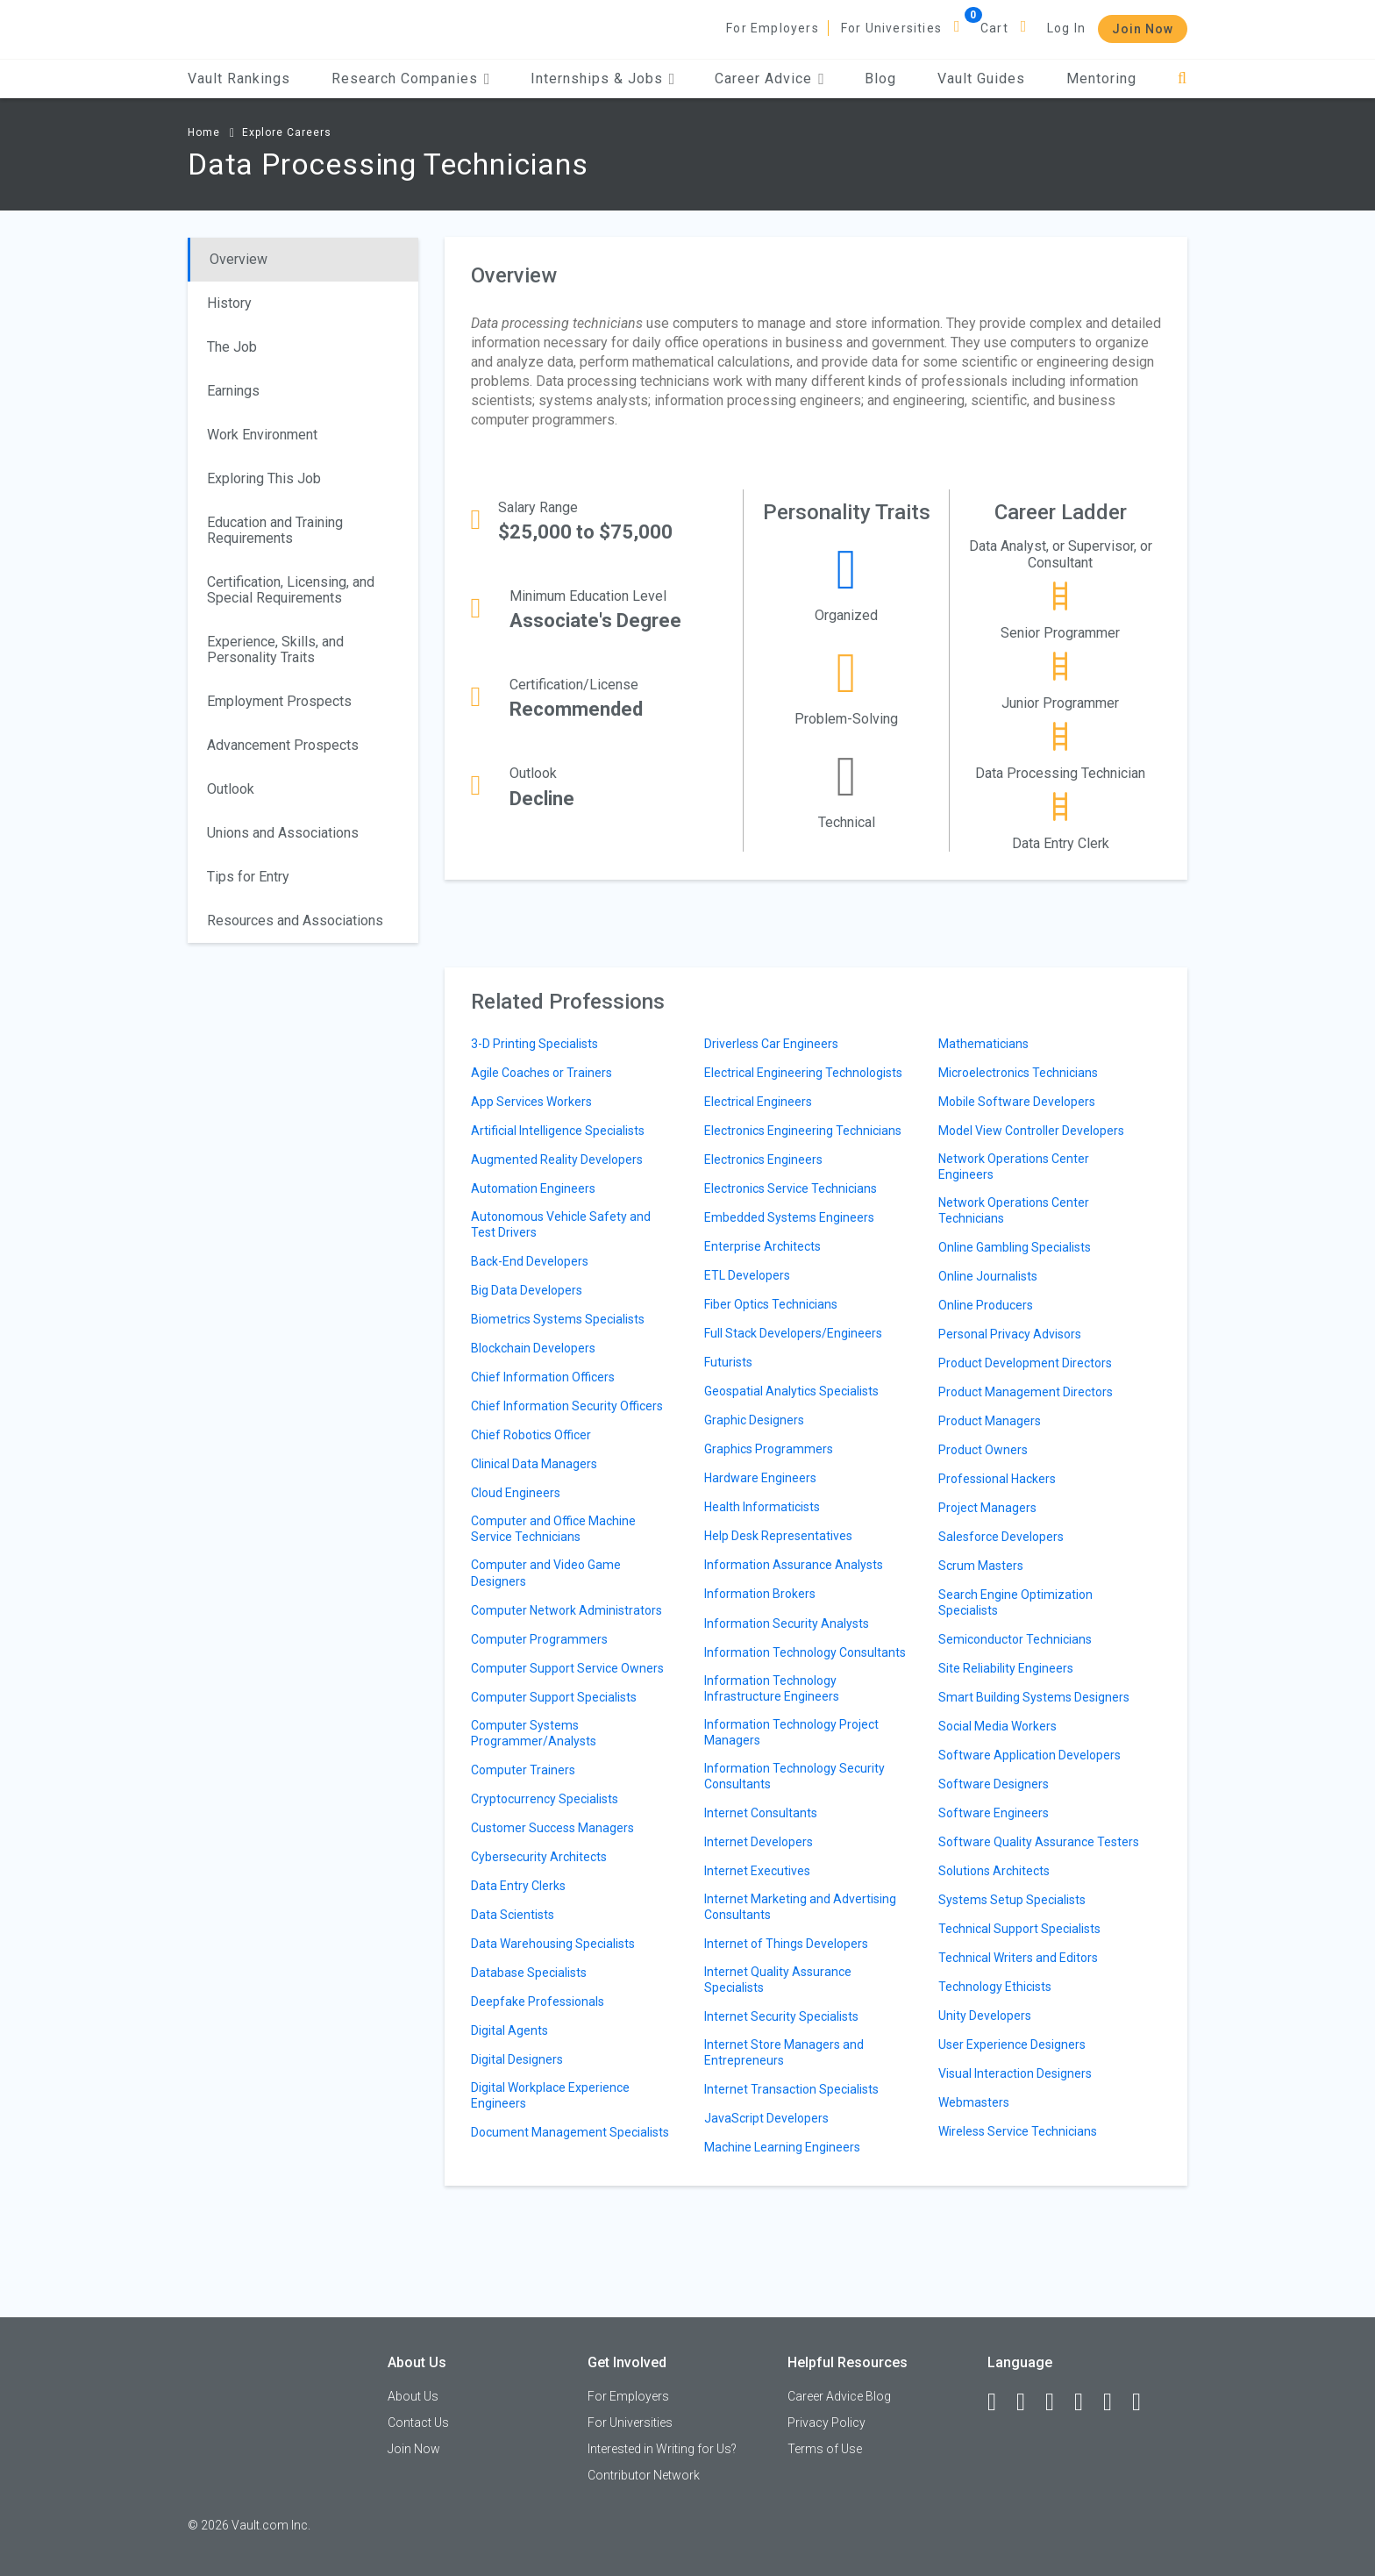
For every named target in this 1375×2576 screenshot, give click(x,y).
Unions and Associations (283, 832)
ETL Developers (747, 1275)
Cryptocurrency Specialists (544, 1799)
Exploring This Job (264, 478)
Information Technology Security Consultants (794, 1776)
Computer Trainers (523, 1770)
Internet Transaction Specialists (791, 2089)
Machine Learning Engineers (782, 2147)
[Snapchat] (1144, 2402)
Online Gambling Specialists (1014, 1247)
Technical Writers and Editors (1018, 1958)
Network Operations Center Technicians (1013, 1210)
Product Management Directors (1025, 1392)
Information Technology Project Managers (791, 1732)
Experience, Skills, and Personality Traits (275, 649)
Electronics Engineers (763, 1159)
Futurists (728, 1362)
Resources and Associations (295, 920)
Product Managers (989, 1421)
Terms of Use (824, 2449)
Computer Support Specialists (554, 1697)
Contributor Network (644, 2475)
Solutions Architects (994, 1871)
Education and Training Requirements (275, 530)
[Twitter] (1057, 2402)
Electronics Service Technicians (790, 1188)
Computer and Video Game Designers (546, 1573)
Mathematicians (983, 1044)
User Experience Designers (1012, 2044)
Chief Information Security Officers (567, 1406)
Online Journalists (987, 1276)
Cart (994, 28)
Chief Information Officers (543, 1377)
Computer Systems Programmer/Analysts (533, 1733)
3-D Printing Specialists (534, 1044)
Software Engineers (993, 1813)
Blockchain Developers (533, 1348)
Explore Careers (286, 132)
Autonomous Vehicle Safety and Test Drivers (561, 1224)
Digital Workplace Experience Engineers (550, 2095)
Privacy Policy (826, 2422)
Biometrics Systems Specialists (558, 1319)
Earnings (233, 390)
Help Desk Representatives (778, 1536)
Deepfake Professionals (537, 2001)
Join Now (1142, 29)
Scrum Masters (980, 1566)
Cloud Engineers (515, 1493)
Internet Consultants (760, 1813)
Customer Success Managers (552, 1828)
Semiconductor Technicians (1015, 1639)
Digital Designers (517, 2059)
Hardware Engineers (760, 1478)
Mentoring (1101, 78)
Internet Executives (757, 1871)
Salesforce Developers (1001, 1537)
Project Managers (987, 1508)
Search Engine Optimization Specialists (1015, 1602)
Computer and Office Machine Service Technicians (553, 1529)
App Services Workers (531, 1102)
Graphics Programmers (768, 1449)
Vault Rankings (239, 78)
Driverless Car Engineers (771, 1044)
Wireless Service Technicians (1017, 2131)
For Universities (891, 28)
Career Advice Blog (839, 2396)
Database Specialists (529, 1973)
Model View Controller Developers (1031, 1131)
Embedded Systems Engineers (789, 1217)
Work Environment (262, 434)
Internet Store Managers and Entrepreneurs (784, 2052)
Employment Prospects (279, 701)
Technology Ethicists (994, 1987)
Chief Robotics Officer (531, 1435)
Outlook (230, 789)
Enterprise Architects (762, 1246)
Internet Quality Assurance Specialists (777, 1979)
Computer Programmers (539, 1639)
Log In (1066, 28)
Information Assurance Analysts (793, 1565)
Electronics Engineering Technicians (802, 1131)
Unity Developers (984, 2016)
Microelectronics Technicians (1018, 1073)
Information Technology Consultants (805, 1652)
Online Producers (985, 1305)
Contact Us (418, 2422)
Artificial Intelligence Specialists (558, 1131)
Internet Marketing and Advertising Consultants (800, 1907)
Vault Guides (981, 78)
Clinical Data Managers (534, 1464)
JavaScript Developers (766, 2118)
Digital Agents (509, 2030)
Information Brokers (760, 1594)
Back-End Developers (529, 1261)
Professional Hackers (997, 1479)
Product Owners (983, 1450)
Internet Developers (758, 1842)
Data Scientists (512, 1915)
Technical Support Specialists (1019, 1929)
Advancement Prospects (283, 745)
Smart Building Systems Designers (1033, 1697)
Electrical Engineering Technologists (803, 1073)
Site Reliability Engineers (1005, 1668)
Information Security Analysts (786, 1623)
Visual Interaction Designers (1015, 2073)
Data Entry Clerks (518, 1886)
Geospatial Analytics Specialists (791, 1391)
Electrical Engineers (758, 1102)
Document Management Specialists (570, 2132)
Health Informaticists (762, 1507)
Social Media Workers (997, 1726)
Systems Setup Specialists (1012, 1900)
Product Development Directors (1025, 1363)
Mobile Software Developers (1016, 1102)
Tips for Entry (248, 876)
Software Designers (993, 1784)
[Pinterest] (1115, 2402)
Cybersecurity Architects (539, 1857)
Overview (238, 259)
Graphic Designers (754, 1420)
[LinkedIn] (1028, 2402)
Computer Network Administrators (566, 1610)
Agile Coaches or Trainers (541, 1073)
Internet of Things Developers (786, 1944)
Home (204, 132)
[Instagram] (1086, 2402)
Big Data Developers (526, 1290)
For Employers (772, 28)
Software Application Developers (1029, 1755)
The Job (232, 347)
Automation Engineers (533, 1188)
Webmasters (973, 2102)
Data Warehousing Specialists (553, 1944)
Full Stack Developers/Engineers (793, 1333)
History (229, 303)
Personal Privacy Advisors (1009, 1334)
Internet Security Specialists (781, 2016)
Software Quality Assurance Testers (1038, 1842)
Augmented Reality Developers (557, 1159)
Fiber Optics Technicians (770, 1304)
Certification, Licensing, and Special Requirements (290, 590)
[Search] (1182, 78)
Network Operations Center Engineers (1013, 1166)
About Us (413, 2396)
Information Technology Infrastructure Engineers (771, 1688)
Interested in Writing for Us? (662, 2449)
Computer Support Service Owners (567, 1668)
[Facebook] (999, 2402)
